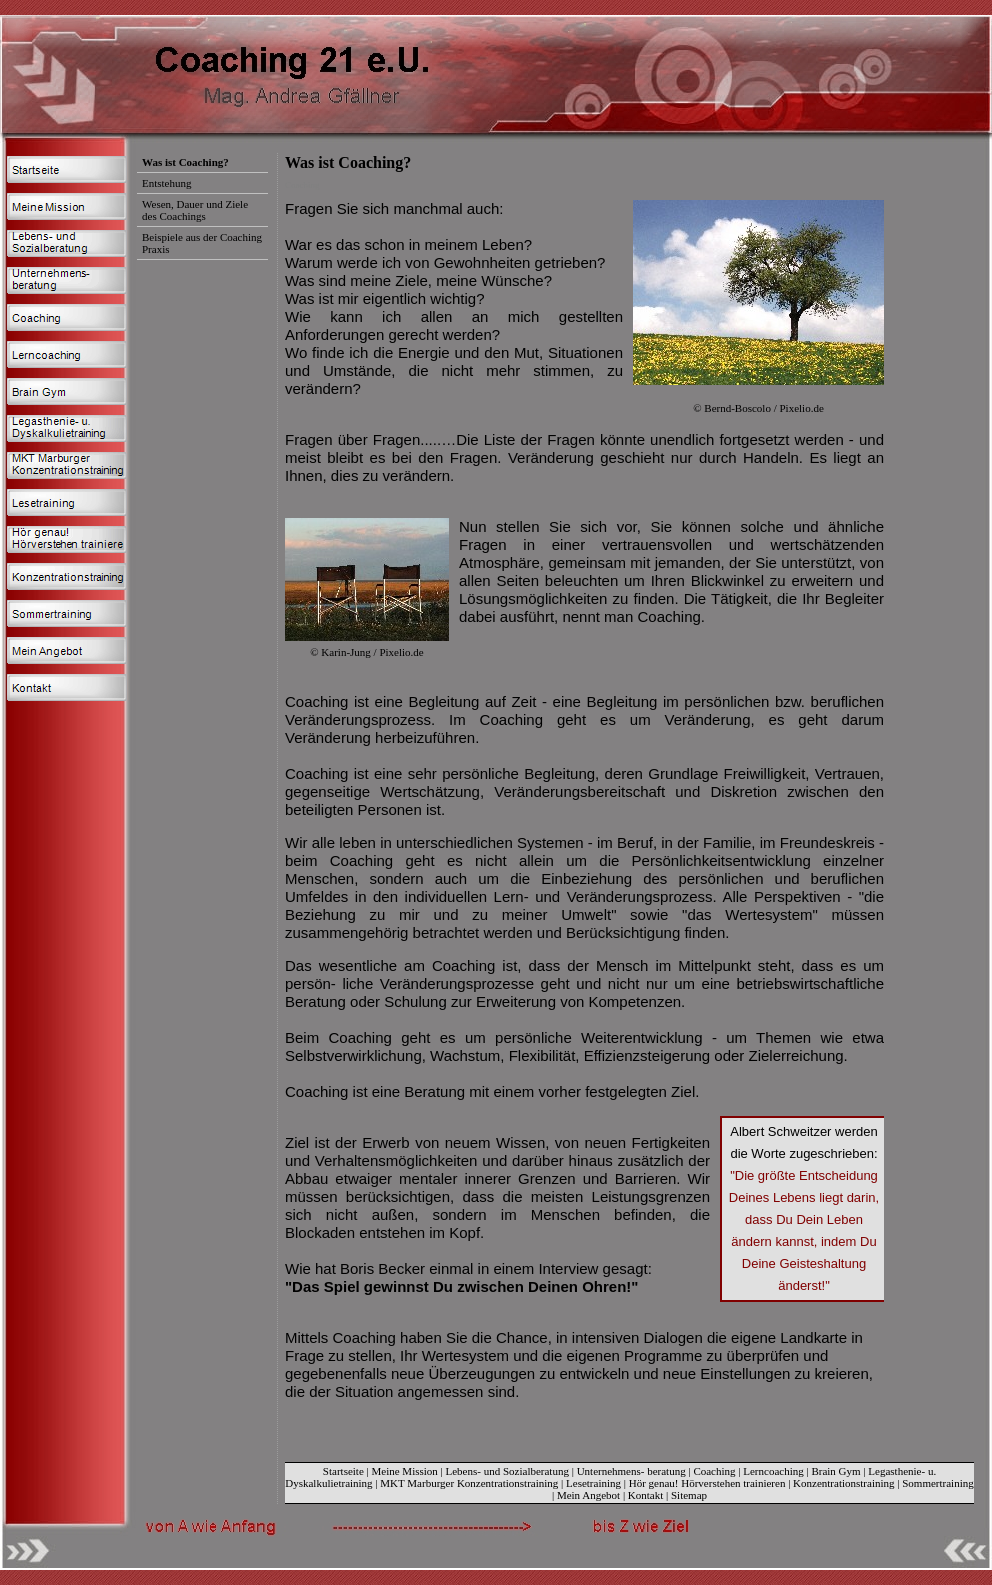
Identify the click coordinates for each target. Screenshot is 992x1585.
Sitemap (689, 1495)
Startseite (343, 1471)
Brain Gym (835, 1471)
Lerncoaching (773, 1471)
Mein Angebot (588, 1495)
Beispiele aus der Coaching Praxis (202, 243)
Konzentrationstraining (843, 1483)
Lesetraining (593, 1483)
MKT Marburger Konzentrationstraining (469, 1483)
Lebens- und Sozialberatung (507, 1471)
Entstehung (167, 183)
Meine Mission (405, 1471)
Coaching (714, 1471)
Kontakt (645, 1495)
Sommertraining (938, 1483)
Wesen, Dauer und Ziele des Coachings (195, 210)
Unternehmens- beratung (631, 1471)
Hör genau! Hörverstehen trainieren (707, 1483)
